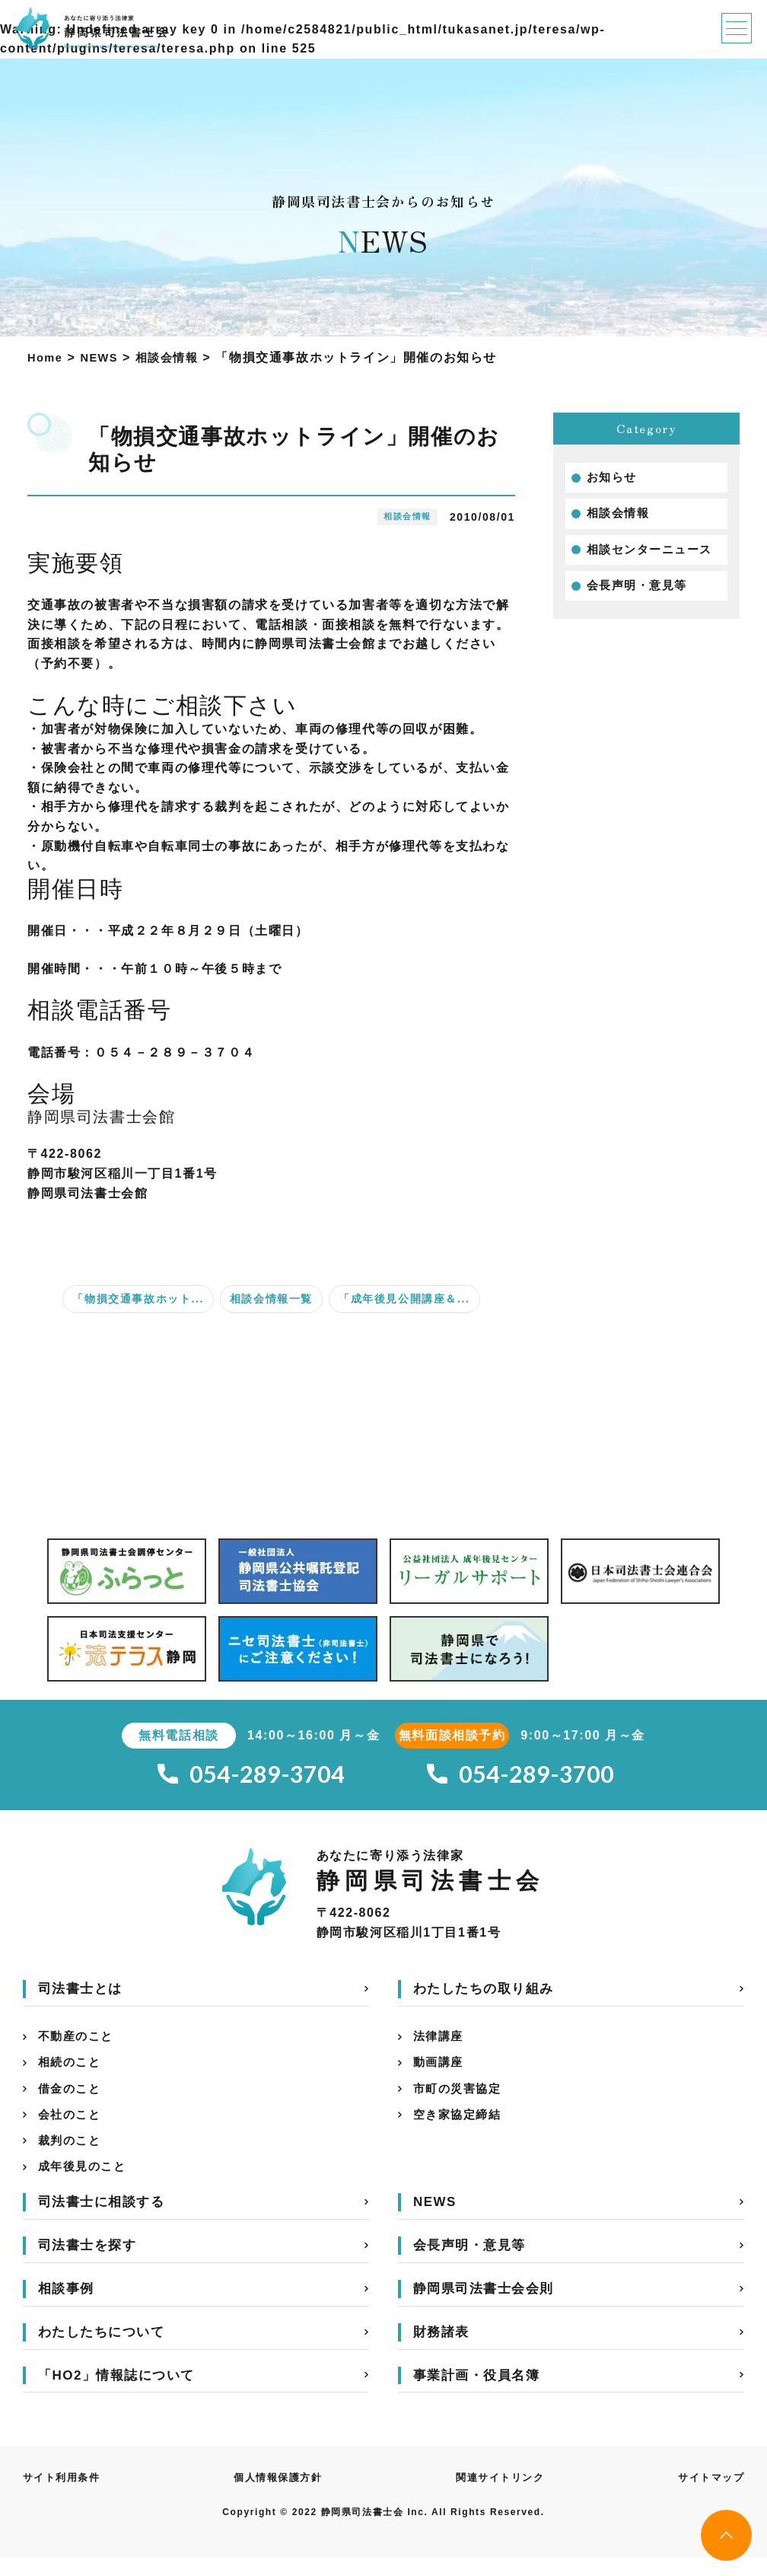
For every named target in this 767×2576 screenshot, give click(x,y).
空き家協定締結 (460, 2127)
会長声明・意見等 (640, 591)
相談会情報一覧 (271, 1299)
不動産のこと (78, 2042)
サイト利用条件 (64, 2495)
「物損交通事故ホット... (137, 1299)
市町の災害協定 (460, 2099)
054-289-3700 (520, 1776)
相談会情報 (620, 516)
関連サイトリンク (499, 2495)
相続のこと (71, 2070)
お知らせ (613, 478)
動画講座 (439, 2070)
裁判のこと (71, 2155)
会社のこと (71, 2127)
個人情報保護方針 (278, 2495)
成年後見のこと (85, 2183)
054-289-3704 (251, 1776)
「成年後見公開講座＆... (404, 1299)
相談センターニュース (654, 553)
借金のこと (71, 2099)
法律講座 (439, 2042)
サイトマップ (708, 2495)
